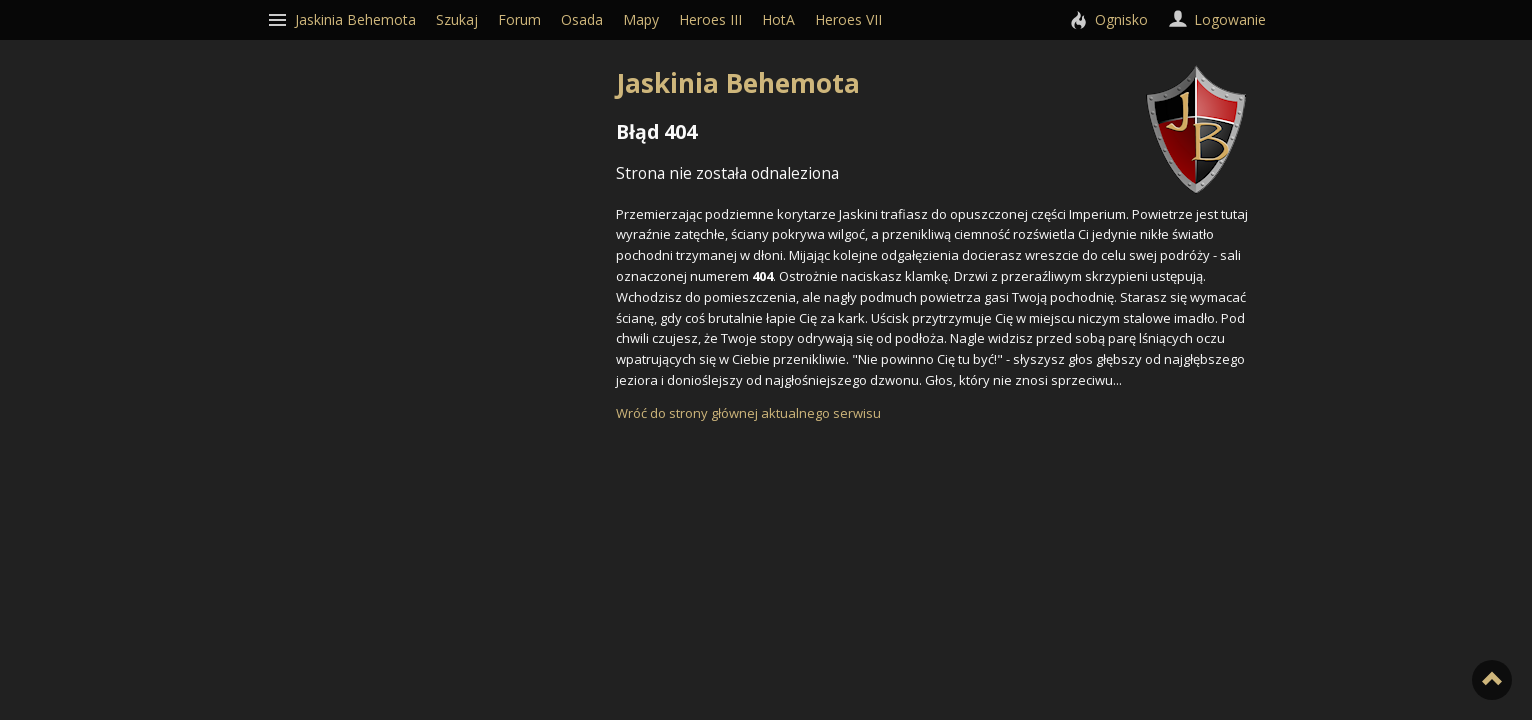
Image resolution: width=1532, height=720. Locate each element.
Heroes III (710, 19)
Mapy (641, 19)
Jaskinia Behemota (931, 83)
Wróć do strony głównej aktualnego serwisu (748, 413)
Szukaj (457, 19)
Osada (582, 19)
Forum (519, 19)
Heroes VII (848, 19)
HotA (778, 19)
